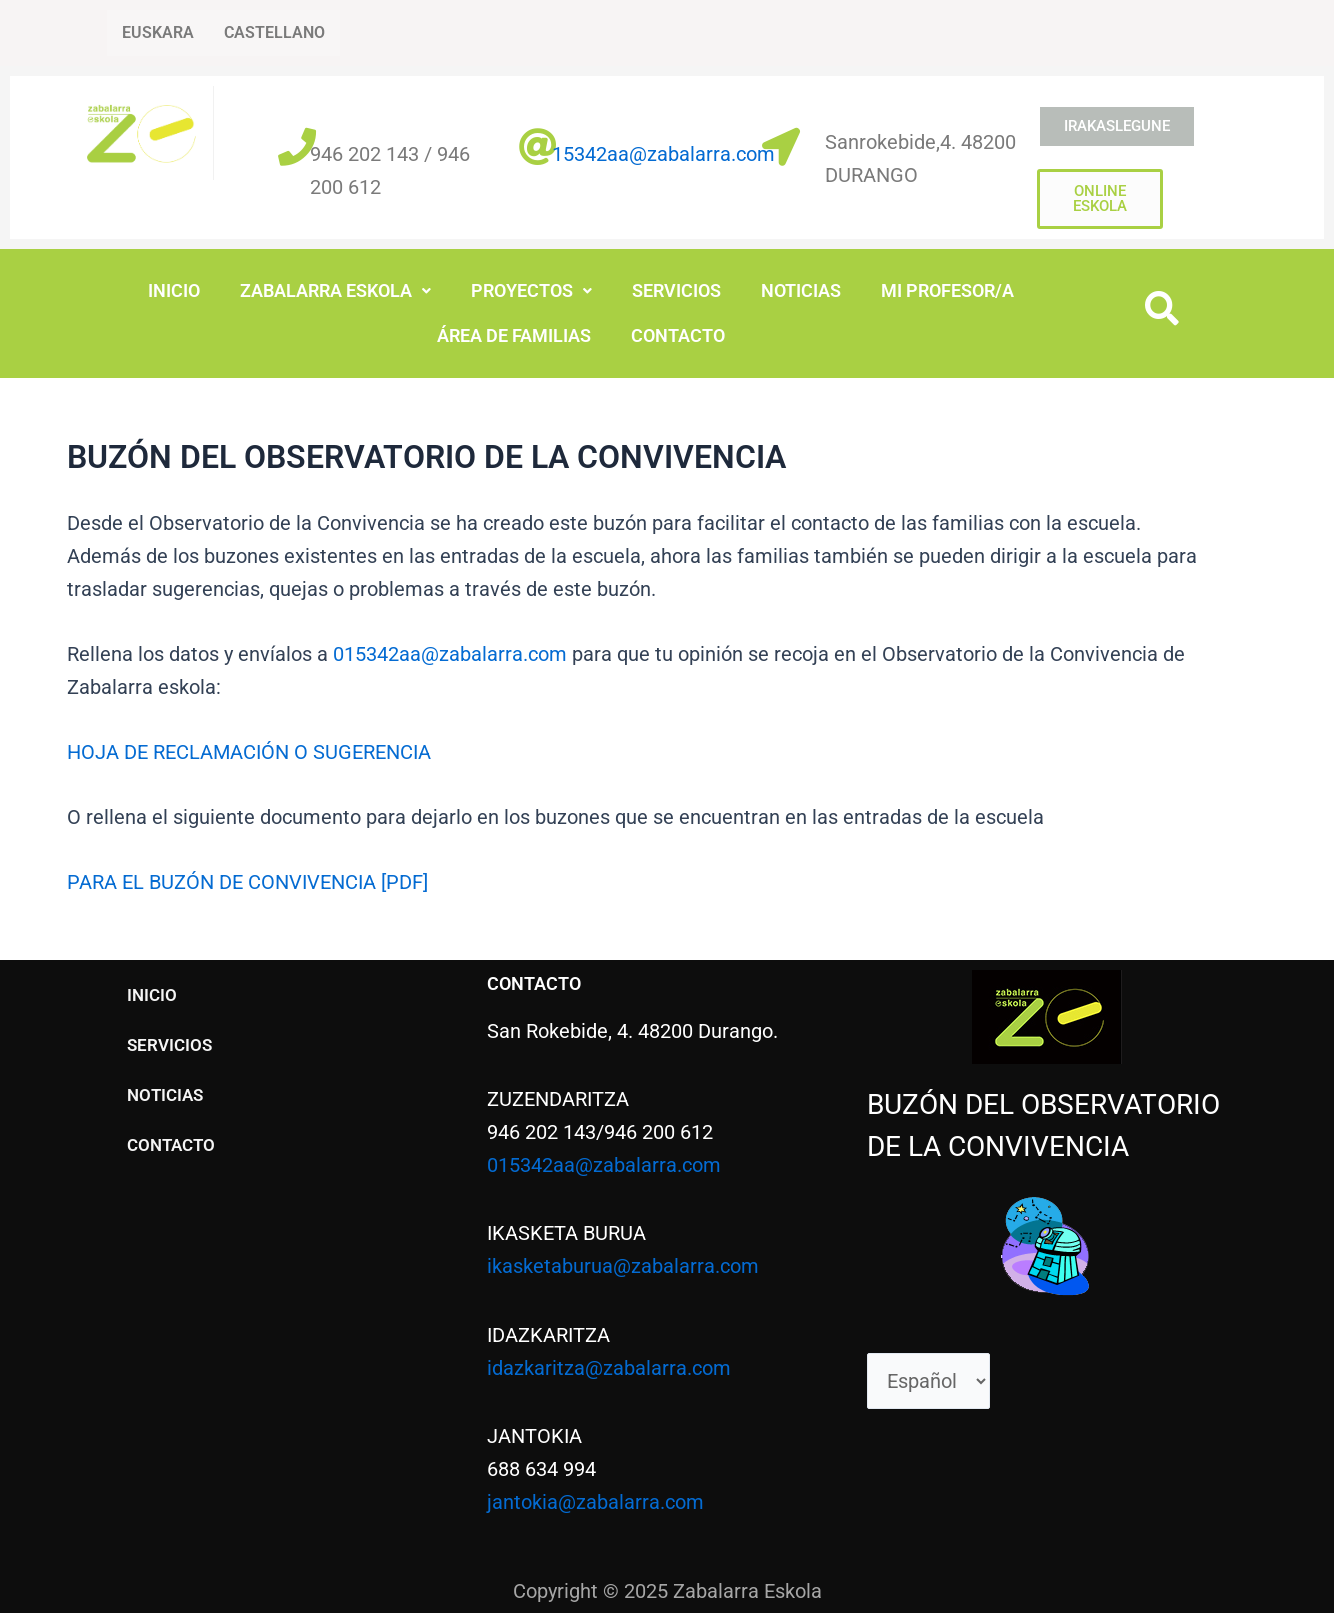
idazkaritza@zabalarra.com (609, 1364)
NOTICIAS (801, 290)
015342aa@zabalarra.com (450, 652)
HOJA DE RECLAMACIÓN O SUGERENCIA (249, 750)
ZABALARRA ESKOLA (335, 290)
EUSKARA (158, 32)
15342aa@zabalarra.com (663, 154)
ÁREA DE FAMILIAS (514, 334)
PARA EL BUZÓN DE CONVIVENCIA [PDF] (247, 880)
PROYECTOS (531, 290)
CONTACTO (678, 334)
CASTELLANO (274, 32)
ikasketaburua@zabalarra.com (623, 1263)
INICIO (174, 290)
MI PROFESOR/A (947, 290)
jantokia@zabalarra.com (595, 1498)
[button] (335, 291)
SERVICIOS (676, 290)
